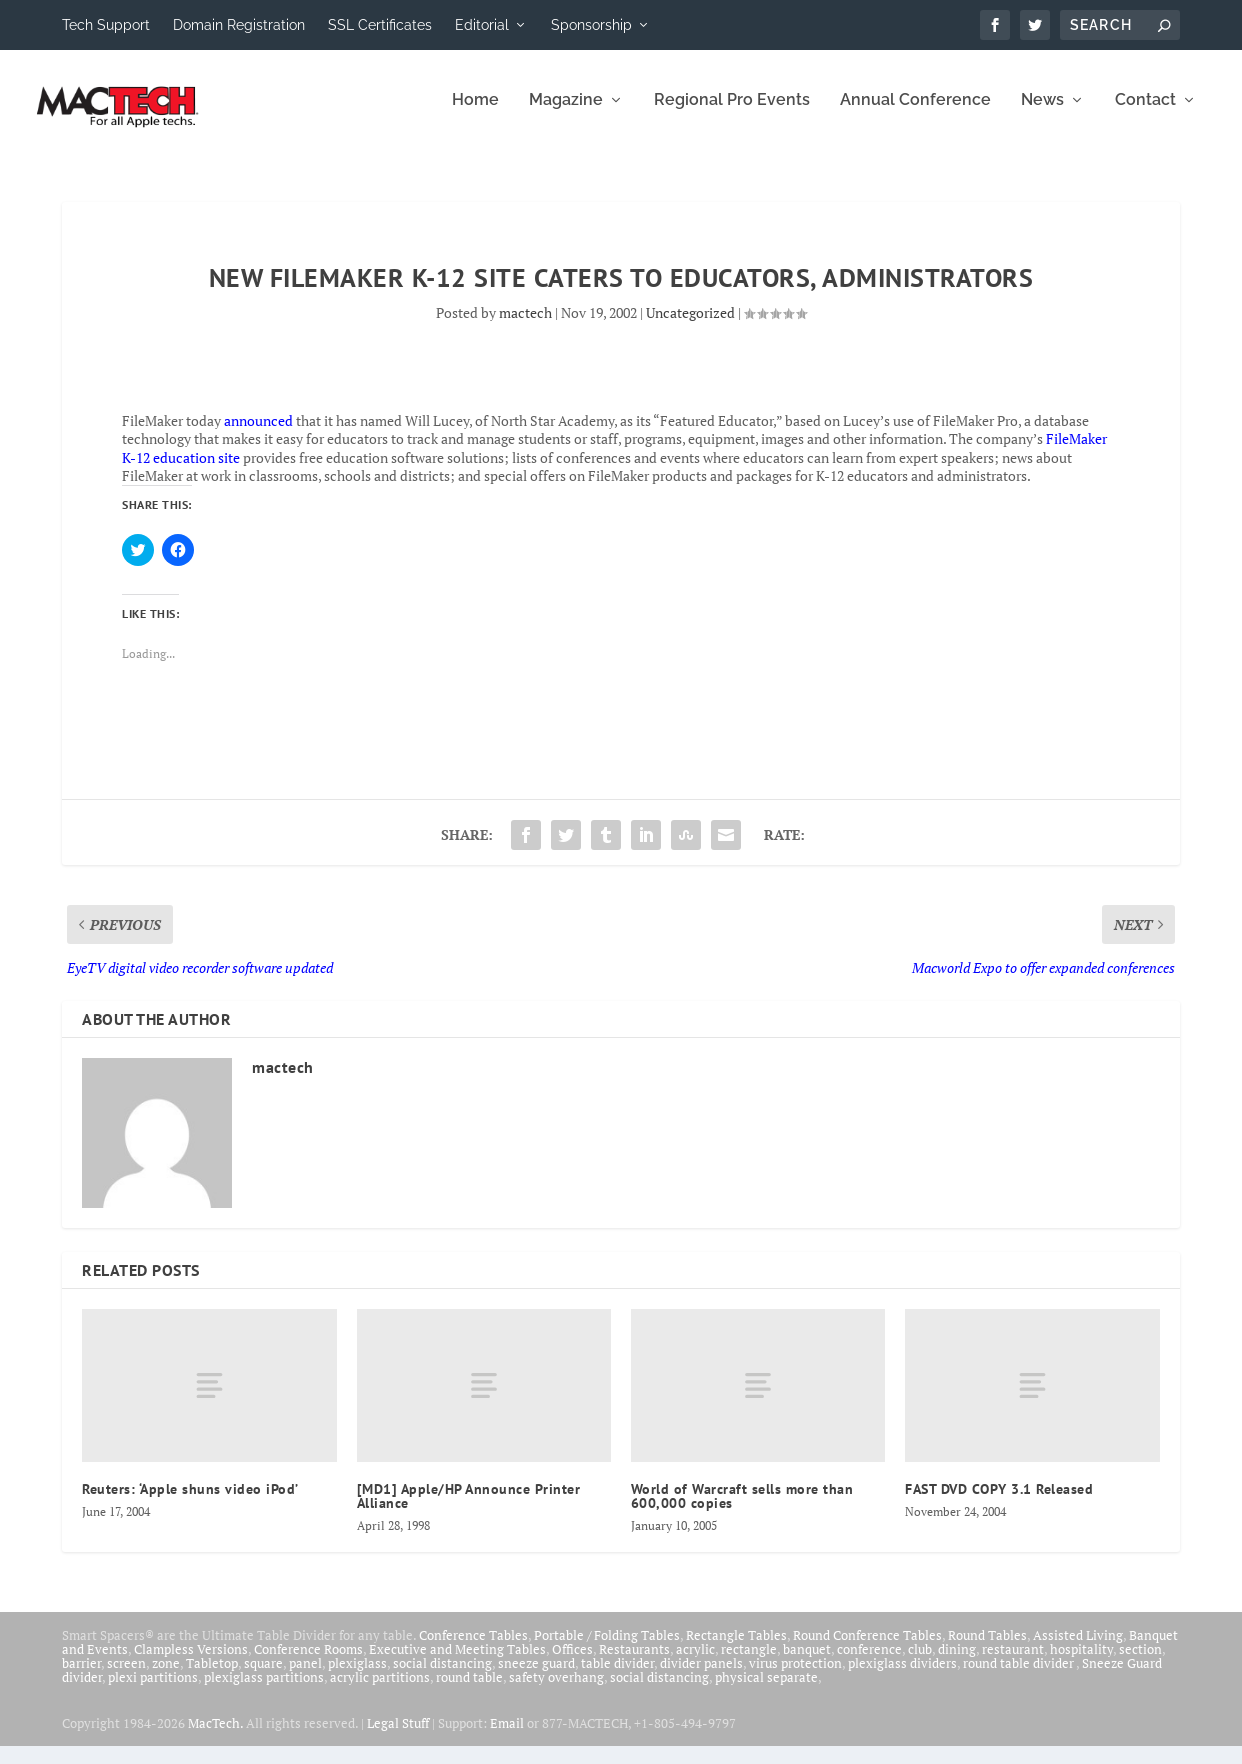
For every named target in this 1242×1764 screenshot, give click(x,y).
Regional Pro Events (732, 112)
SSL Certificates (380, 25)
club (920, 1660)
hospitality (1081, 1660)
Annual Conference (915, 112)
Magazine (566, 112)
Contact (1145, 112)
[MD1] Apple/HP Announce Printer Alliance (469, 1507)
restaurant (1013, 1660)
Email (507, 1735)
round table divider (1019, 1674)
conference (869, 1660)
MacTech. (215, 1735)
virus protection (795, 1674)
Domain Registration (239, 25)
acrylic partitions (380, 1688)
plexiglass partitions (264, 1688)
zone (166, 1674)
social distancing (442, 1674)
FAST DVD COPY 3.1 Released (999, 1500)
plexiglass (357, 1674)
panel (305, 1674)
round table (469, 1688)
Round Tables (987, 1646)
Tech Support (106, 25)
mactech (525, 324)
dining (957, 1660)
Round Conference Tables (867, 1646)
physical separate (766, 1688)
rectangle (749, 1660)
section (1140, 1660)
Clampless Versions (191, 1660)
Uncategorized (690, 324)
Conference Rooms (308, 1660)
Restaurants (634, 1660)
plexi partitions (153, 1688)
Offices (572, 1660)
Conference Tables (473, 1646)
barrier (81, 1674)
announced (258, 432)
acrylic (695, 1660)
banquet (807, 1660)
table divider (617, 1674)
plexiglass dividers (902, 1674)
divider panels (701, 1674)
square (263, 1674)
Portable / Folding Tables (607, 1646)
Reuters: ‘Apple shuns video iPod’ (190, 1500)
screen (126, 1674)
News (1042, 112)
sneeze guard (536, 1674)
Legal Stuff (398, 1735)
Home (475, 112)
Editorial (482, 25)
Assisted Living (1078, 1646)
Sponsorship (591, 25)
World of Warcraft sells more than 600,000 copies (742, 1507)
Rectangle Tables (736, 1646)
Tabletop (212, 1674)
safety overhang (556, 1688)
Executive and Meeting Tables (457, 1660)
